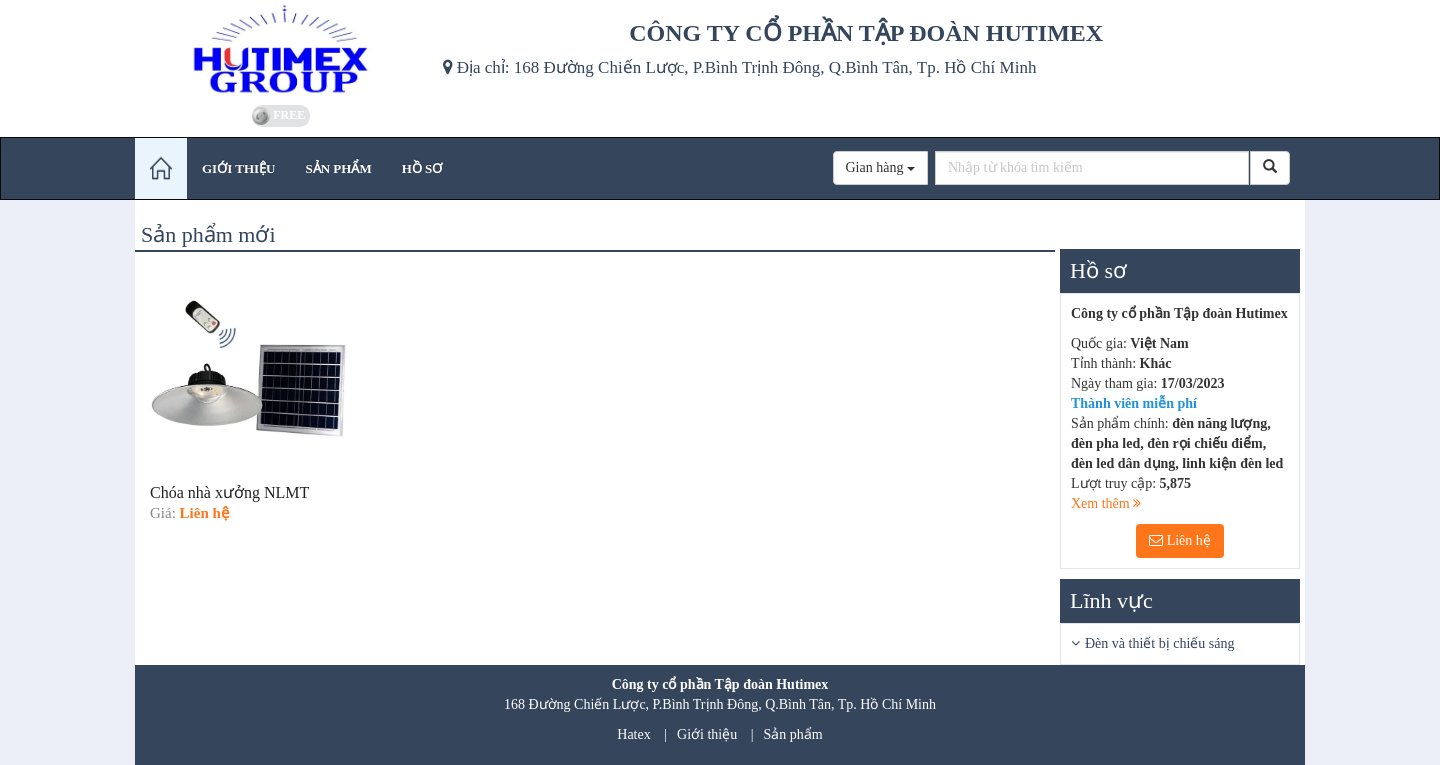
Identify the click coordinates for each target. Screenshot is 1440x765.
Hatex (633, 734)
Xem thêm (1106, 503)
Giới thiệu (707, 734)
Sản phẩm (793, 734)
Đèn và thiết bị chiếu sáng (1159, 643)
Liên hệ (1180, 540)
